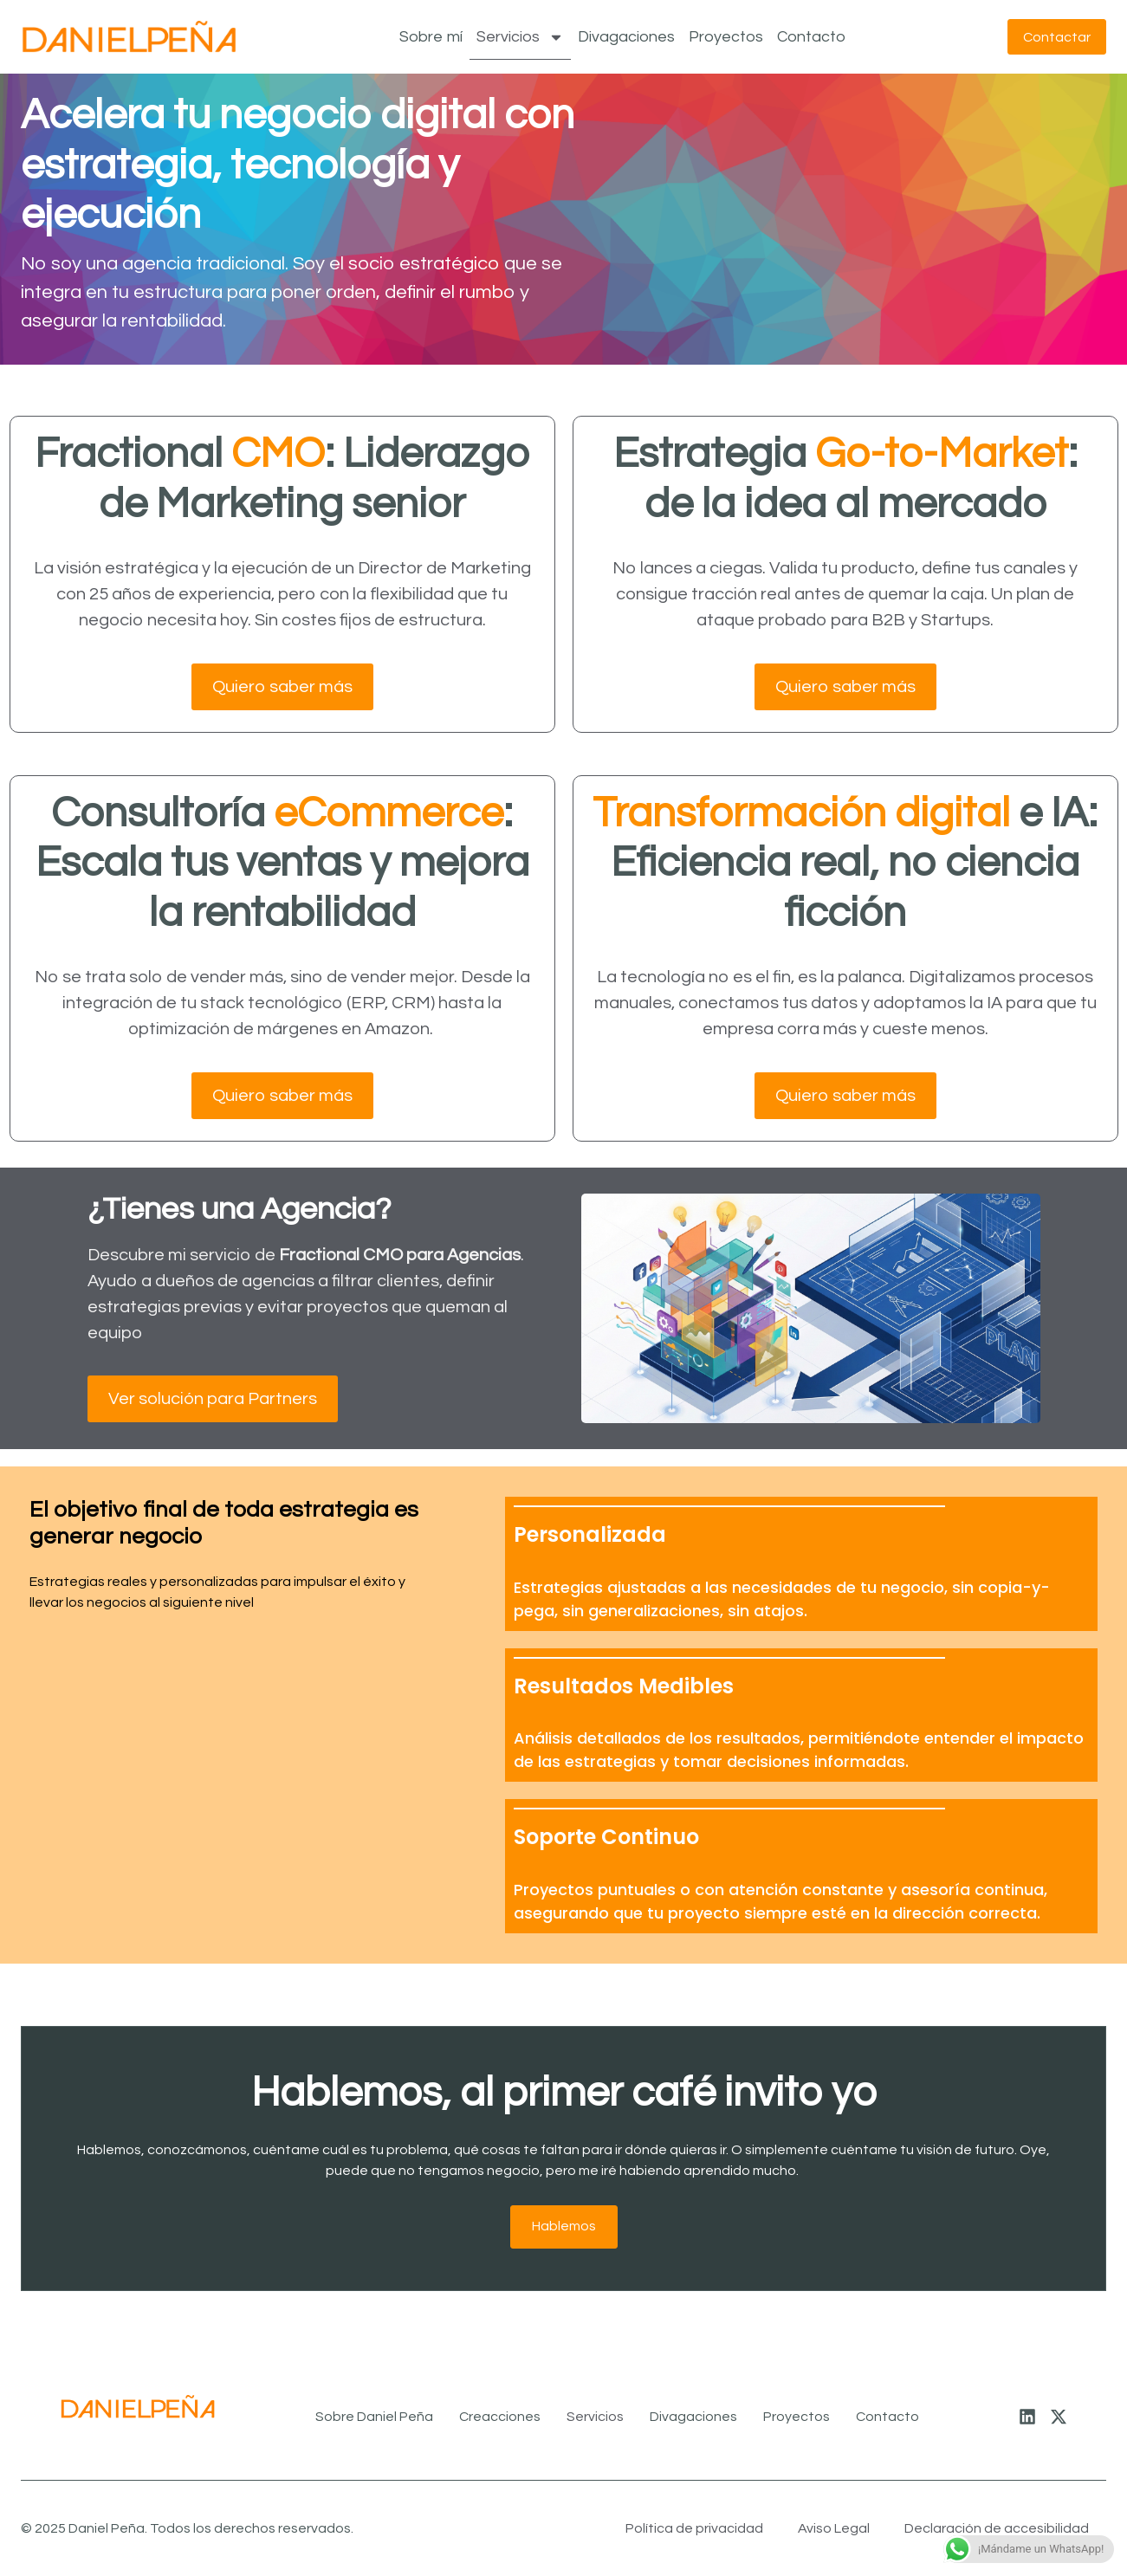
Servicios (517, 37)
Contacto (808, 37)
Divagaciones (623, 37)
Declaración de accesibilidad (996, 2528)
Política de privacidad (694, 2528)
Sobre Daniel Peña (374, 2417)
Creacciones (500, 2417)
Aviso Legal (834, 2528)
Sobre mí (428, 37)
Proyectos (723, 37)
